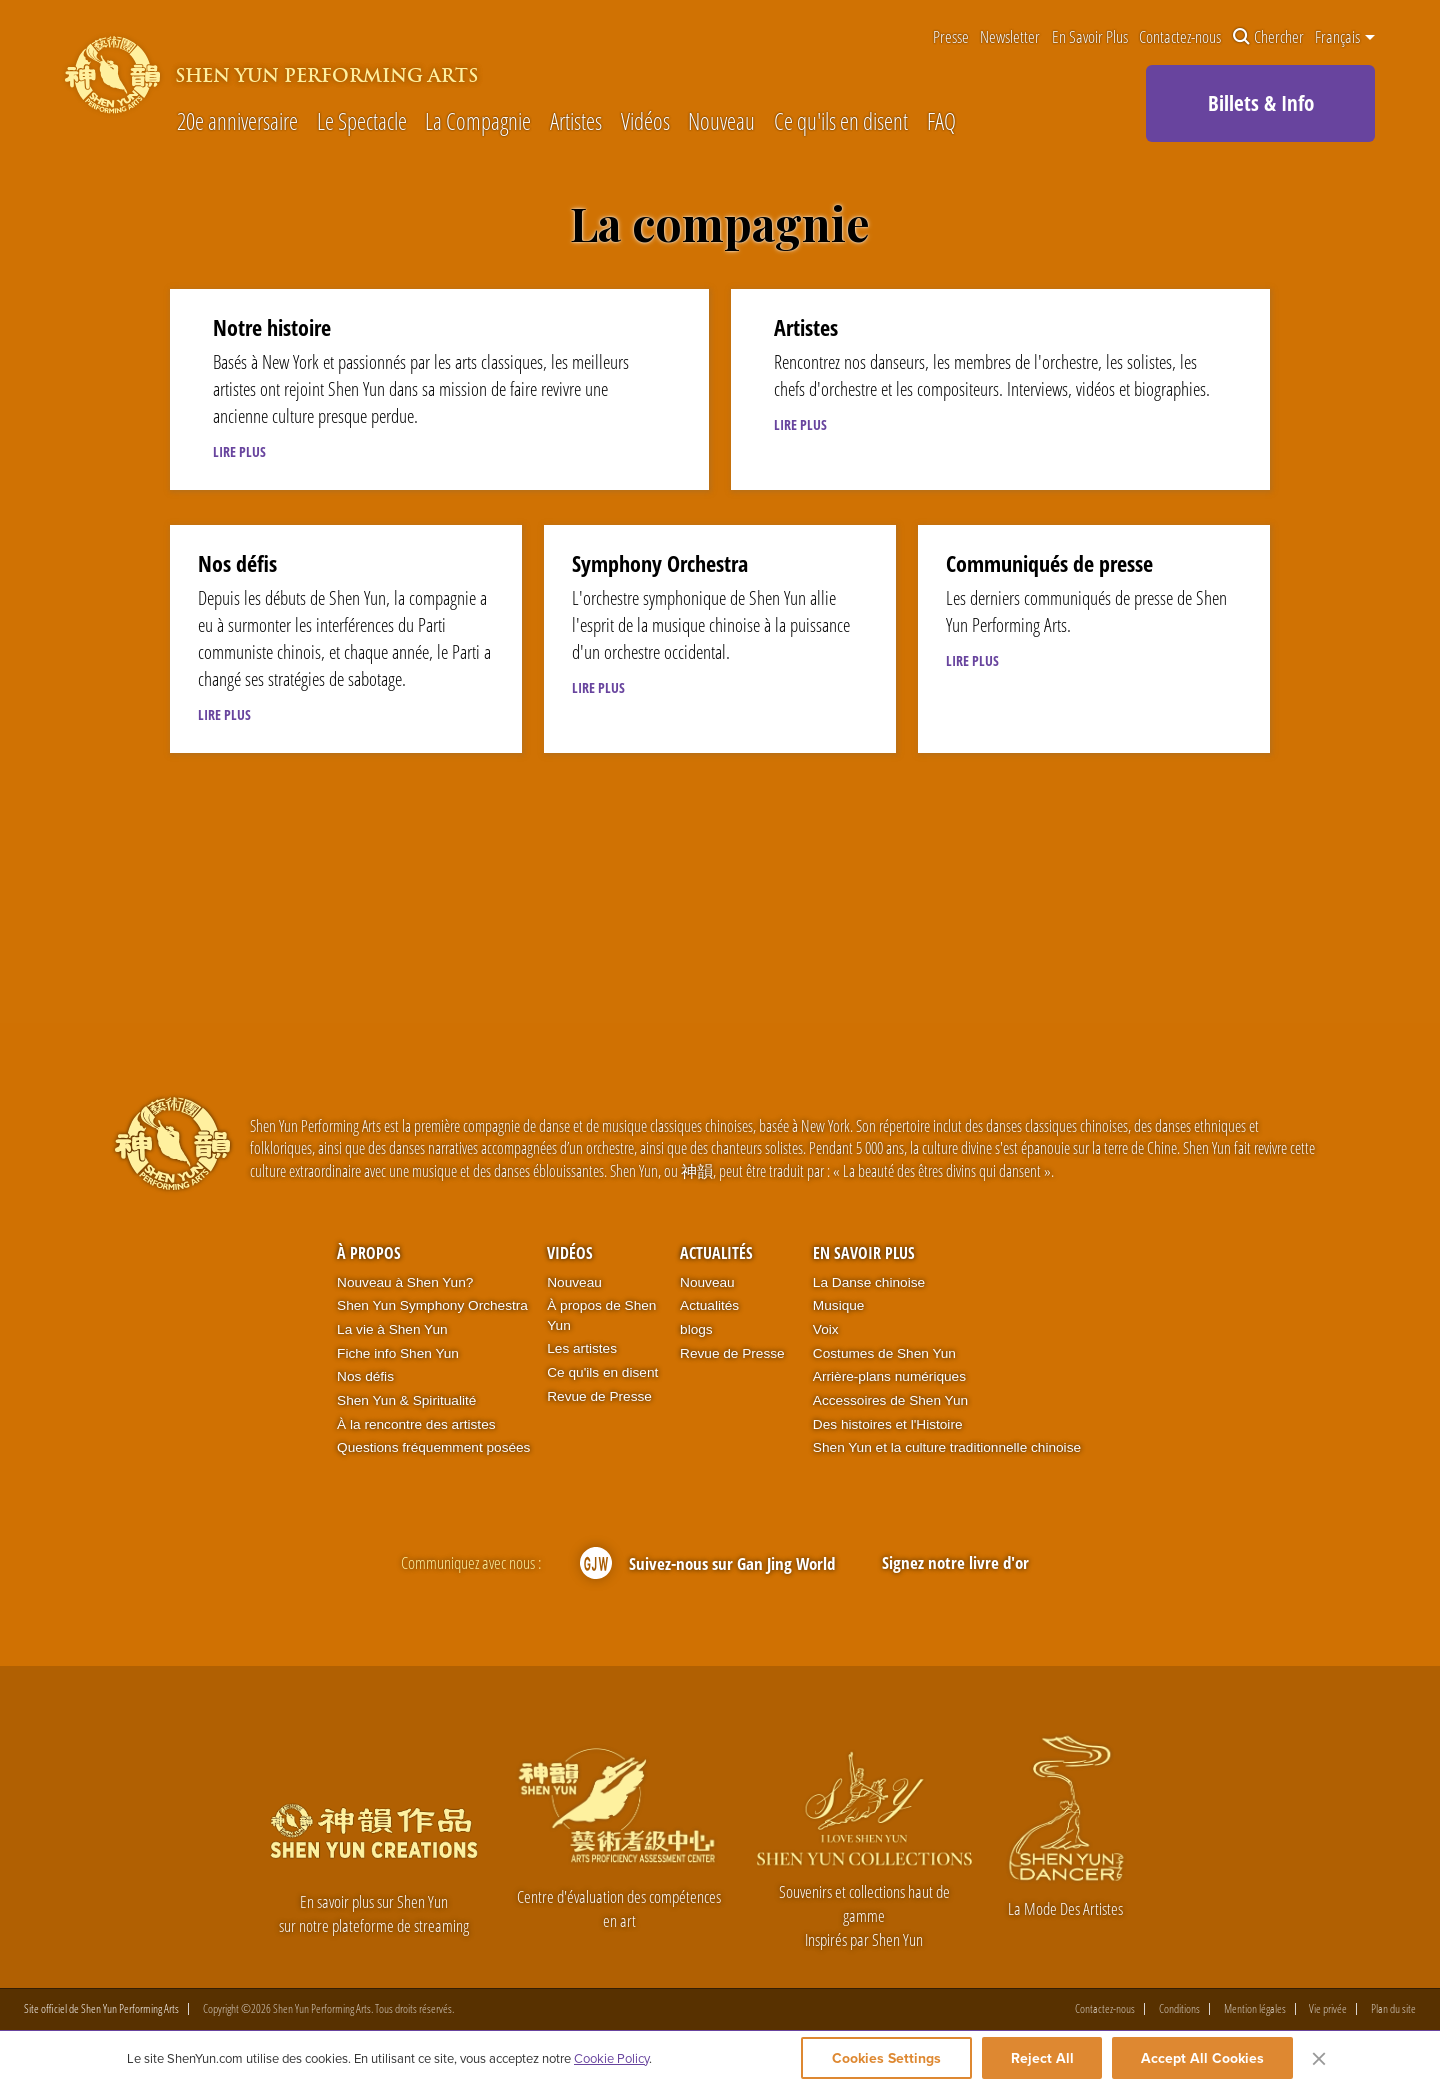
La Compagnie (478, 122)
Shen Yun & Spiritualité (406, 1400)
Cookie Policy (611, 2058)
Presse (951, 37)
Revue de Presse (599, 1396)
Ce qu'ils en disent (841, 122)
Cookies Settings (886, 2058)
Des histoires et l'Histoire (888, 1424)
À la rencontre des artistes (416, 1424)
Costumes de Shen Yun (884, 1353)
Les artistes (582, 1348)
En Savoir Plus (1090, 37)
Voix (826, 1329)
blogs (696, 1329)
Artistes (576, 122)
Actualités (716, 1253)
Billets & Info (1261, 103)
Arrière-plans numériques (889, 1376)
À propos (369, 1253)
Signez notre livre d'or (955, 1562)
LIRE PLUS (239, 451)
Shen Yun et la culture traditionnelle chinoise (947, 1447)
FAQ (941, 122)
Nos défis (365, 1376)
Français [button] (1345, 37)
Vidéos (645, 122)
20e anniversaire (237, 122)
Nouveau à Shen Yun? (405, 1282)
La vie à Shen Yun (392, 1329)
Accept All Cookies (1202, 2058)
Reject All (1042, 2058)
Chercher (1268, 37)
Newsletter (1010, 37)
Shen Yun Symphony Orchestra (432, 1305)
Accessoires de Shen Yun (890, 1400)
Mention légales (1255, 2009)
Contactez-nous (1180, 37)
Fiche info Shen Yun (398, 1353)
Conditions (1179, 2009)
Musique (839, 1305)
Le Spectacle (362, 122)
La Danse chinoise (869, 1282)
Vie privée (1328, 2009)
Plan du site (1393, 2009)
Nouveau (721, 122)
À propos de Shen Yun (601, 1315)
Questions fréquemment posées (433, 1447)
